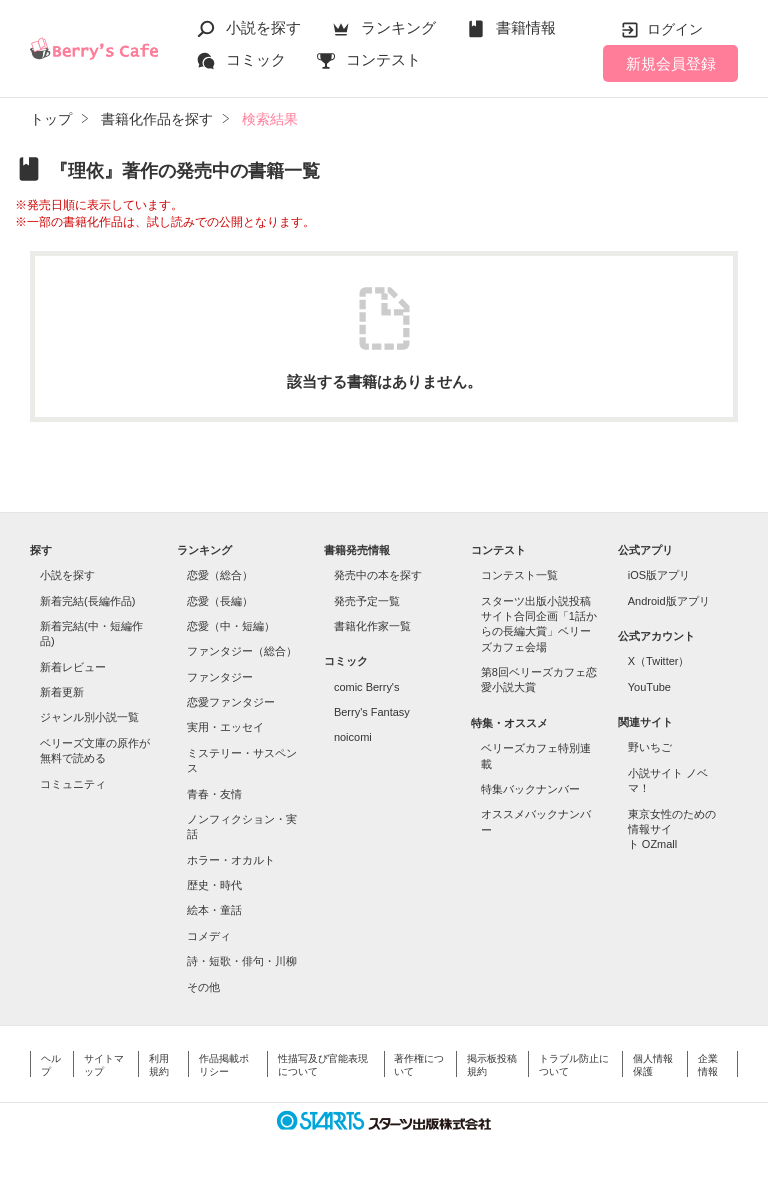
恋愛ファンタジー (231, 702)
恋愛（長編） (220, 601)
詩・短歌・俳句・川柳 (242, 961)
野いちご (650, 747)
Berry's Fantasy (372, 712)
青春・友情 (214, 794)
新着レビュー (73, 667)
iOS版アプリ (659, 575)
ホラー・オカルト (231, 860)
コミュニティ (73, 784)
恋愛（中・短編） (231, 626)
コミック (256, 59)
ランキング (398, 27)
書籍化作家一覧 (372, 626)
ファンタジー (220, 677)
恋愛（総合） (220, 575)
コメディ (209, 936)
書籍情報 (526, 27)
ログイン (675, 29)
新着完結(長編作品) (87, 601)
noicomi (353, 737)
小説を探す (263, 27)
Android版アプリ (669, 601)
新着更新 (62, 692)
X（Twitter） (659, 661)
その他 (203, 987)
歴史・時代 (214, 885)
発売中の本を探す (378, 575)
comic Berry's (367, 687)
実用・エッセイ (225, 727)
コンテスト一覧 (519, 575)
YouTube (649, 687)
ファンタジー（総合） (242, 651)
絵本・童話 (214, 910)
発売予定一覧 (367, 601)
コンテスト (383, 59)
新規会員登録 (671, 63)
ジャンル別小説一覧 (89, 717)
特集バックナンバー (530, 789)
